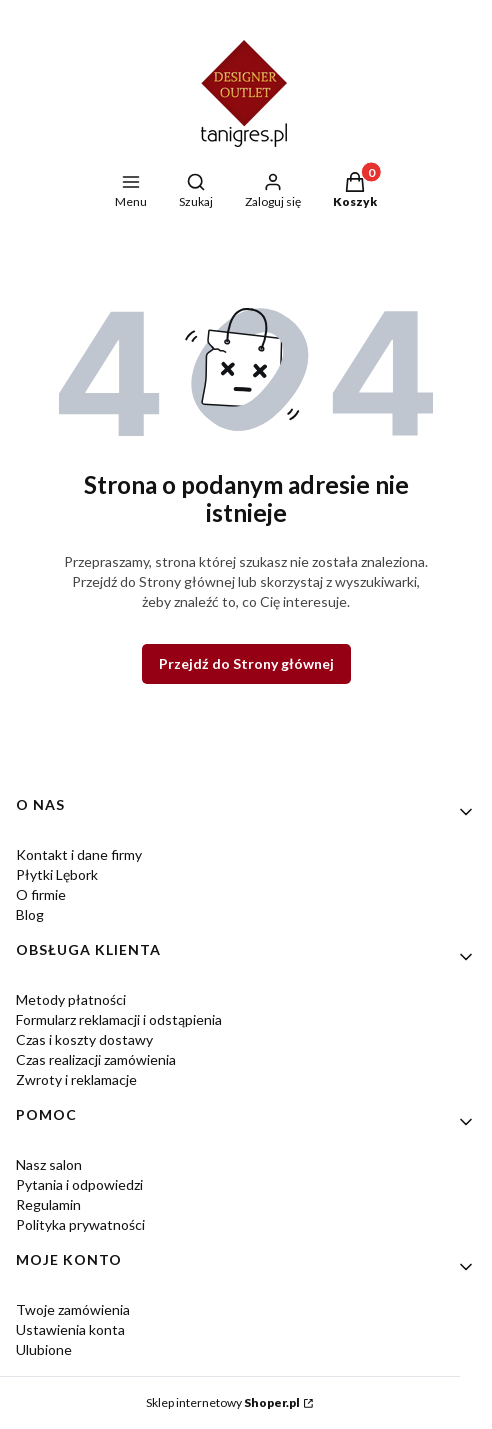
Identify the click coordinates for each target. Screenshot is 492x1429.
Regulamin (48, 1204)
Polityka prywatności (80, 1224)
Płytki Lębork (57, 874)
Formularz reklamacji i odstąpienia (119, 1019)
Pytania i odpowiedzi (79, 1184)
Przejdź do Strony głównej (246, 663)
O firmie (41, 894)
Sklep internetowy (223, 1402)
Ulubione (44, 1349)
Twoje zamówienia (73, 1309)
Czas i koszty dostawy (84, 1039)
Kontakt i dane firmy (79, 854)
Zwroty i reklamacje (76, 1079)
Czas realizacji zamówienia (96, 1059)
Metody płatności (71, 999)
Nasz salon (49, 1164)
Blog (30, 914)
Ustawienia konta (70, 1329)
